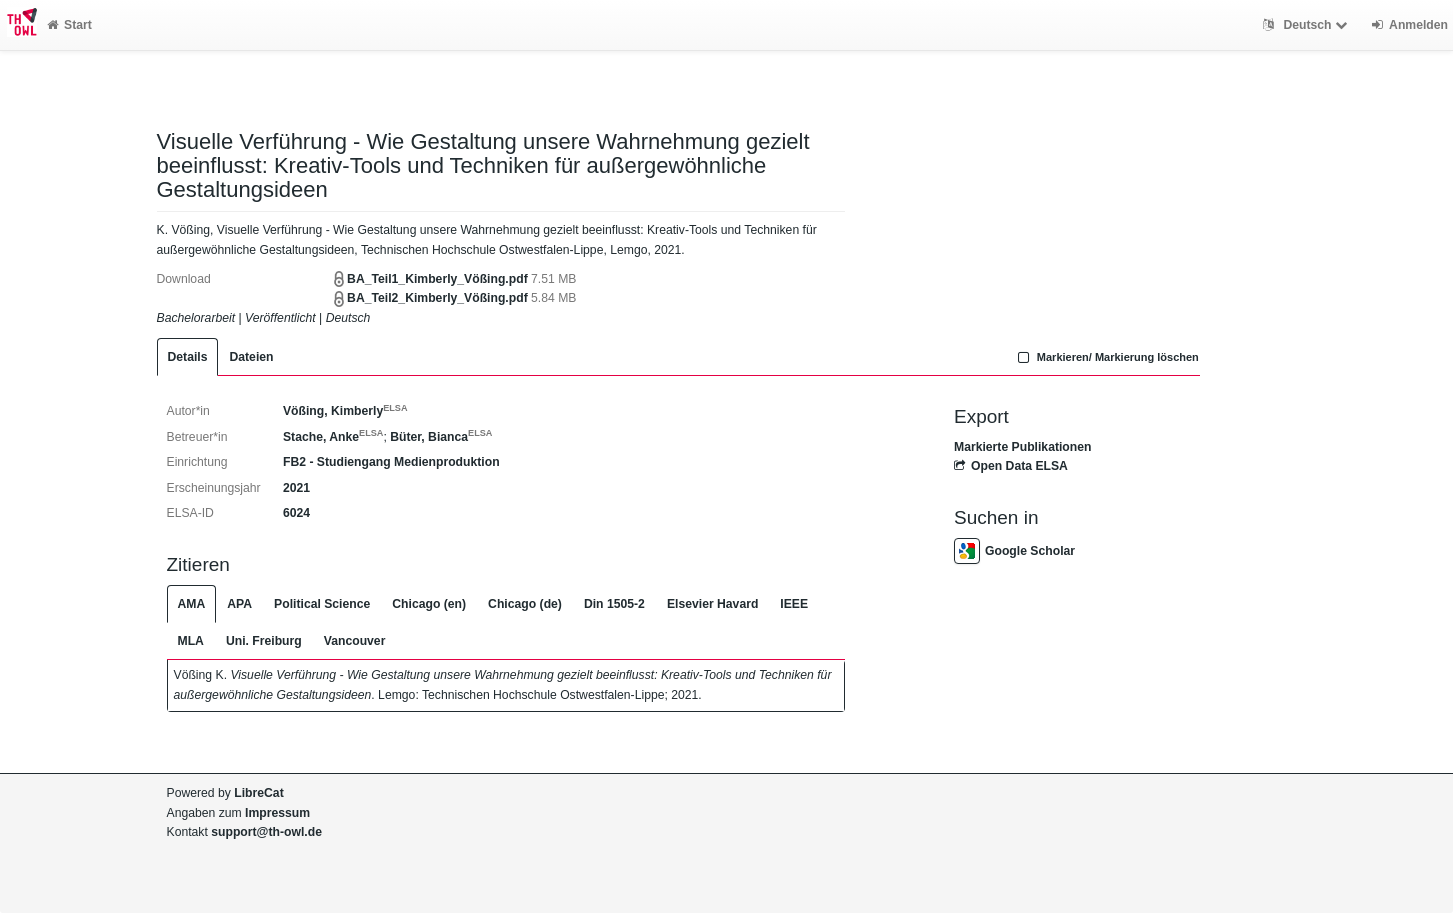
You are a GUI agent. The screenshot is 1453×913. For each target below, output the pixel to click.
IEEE (794, 604)
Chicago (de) (525, 604)
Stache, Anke (333, 437)
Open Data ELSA (1011, 466)
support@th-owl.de (266, 832)
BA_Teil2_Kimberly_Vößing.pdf (437, 298)
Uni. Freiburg (264, 641)
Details (188, 357)
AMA (192, 604)
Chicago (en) (429, 604)
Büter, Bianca (441, 437)
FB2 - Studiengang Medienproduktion (391, 462)
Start (69, 25)
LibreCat (258, 793)
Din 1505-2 (614, 604)
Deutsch (1307, 25)
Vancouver (355, 641)
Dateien (251, 357)
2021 (296, 488)
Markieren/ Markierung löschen (1106, 357)
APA (239, 604)
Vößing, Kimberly (345, 411)
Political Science (322, 604)
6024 (296, 513)
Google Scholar (1014, 551)
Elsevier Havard (712, 604)
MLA (191, 641)
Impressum (277, 813)
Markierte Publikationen (1022, 447)
